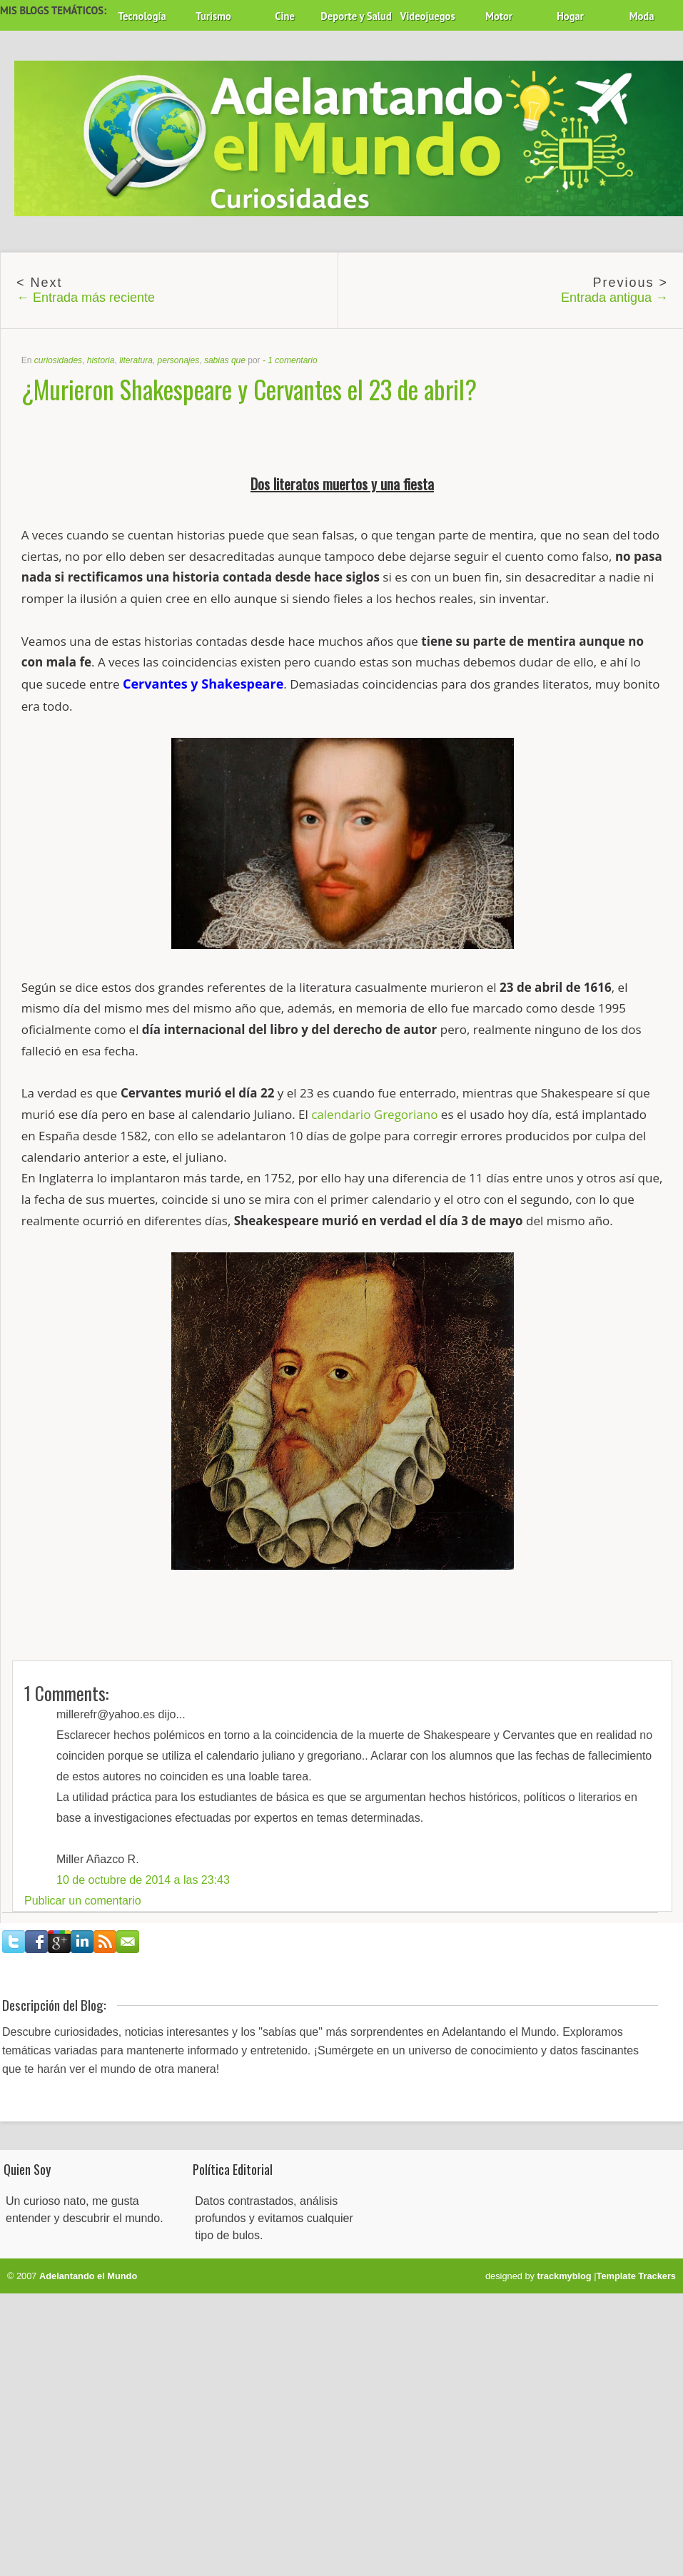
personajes (178, 360)
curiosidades (58, 360)
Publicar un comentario (82, 1901)
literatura (136, 360)
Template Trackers (636, 2276)
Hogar (570, 16)
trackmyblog (564, 2276)
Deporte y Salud (356, 16)
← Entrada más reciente (85, 297)
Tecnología (142, 16)
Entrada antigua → (614, 297)
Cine (285, 16)
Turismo (213, 16)
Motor (498, 16)
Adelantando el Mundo (88, 2276)
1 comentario (292, 360)
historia (101, 360)
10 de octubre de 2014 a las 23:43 (143, 1880)
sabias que (225, 360)
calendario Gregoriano (374, 1114)
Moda (641, 16)
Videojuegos (427, 16)
